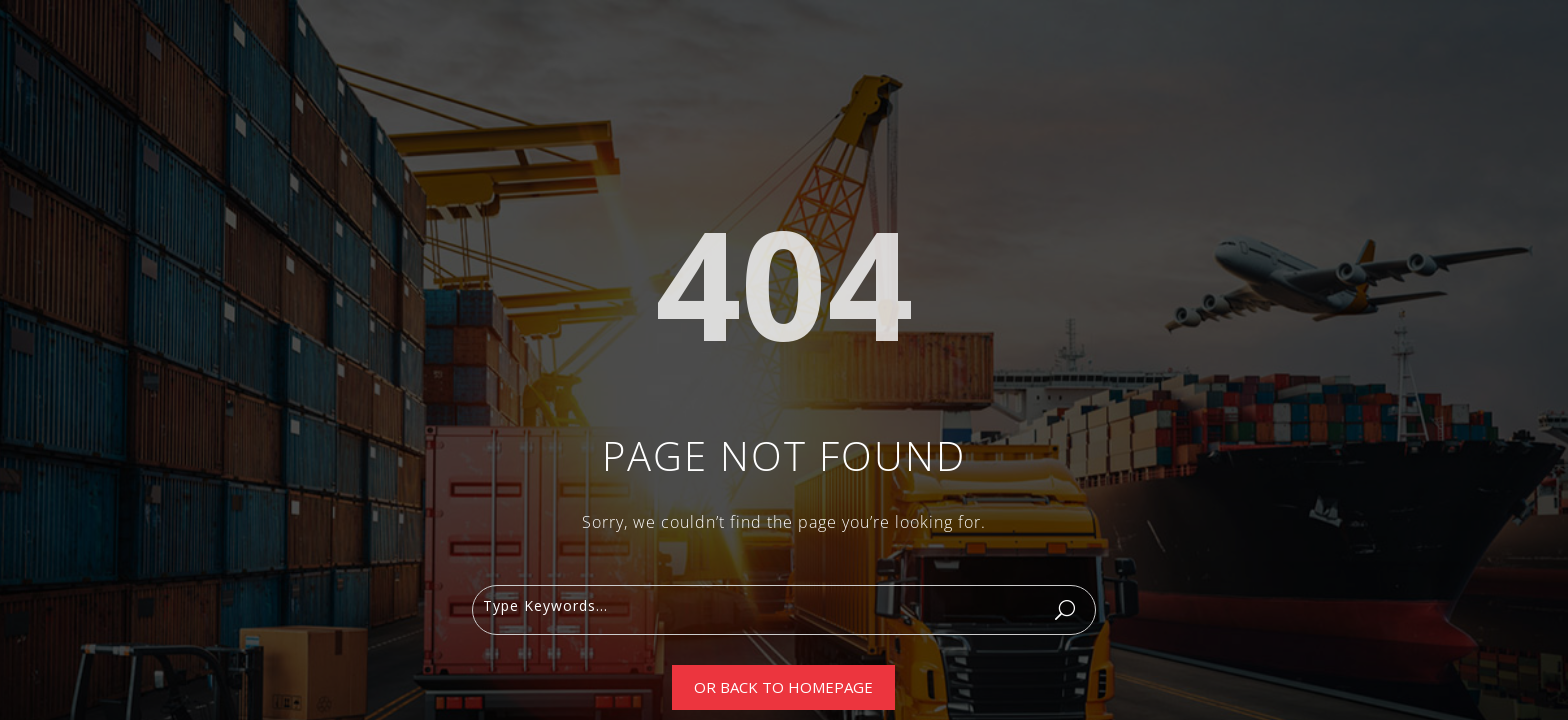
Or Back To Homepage (783, 687)
